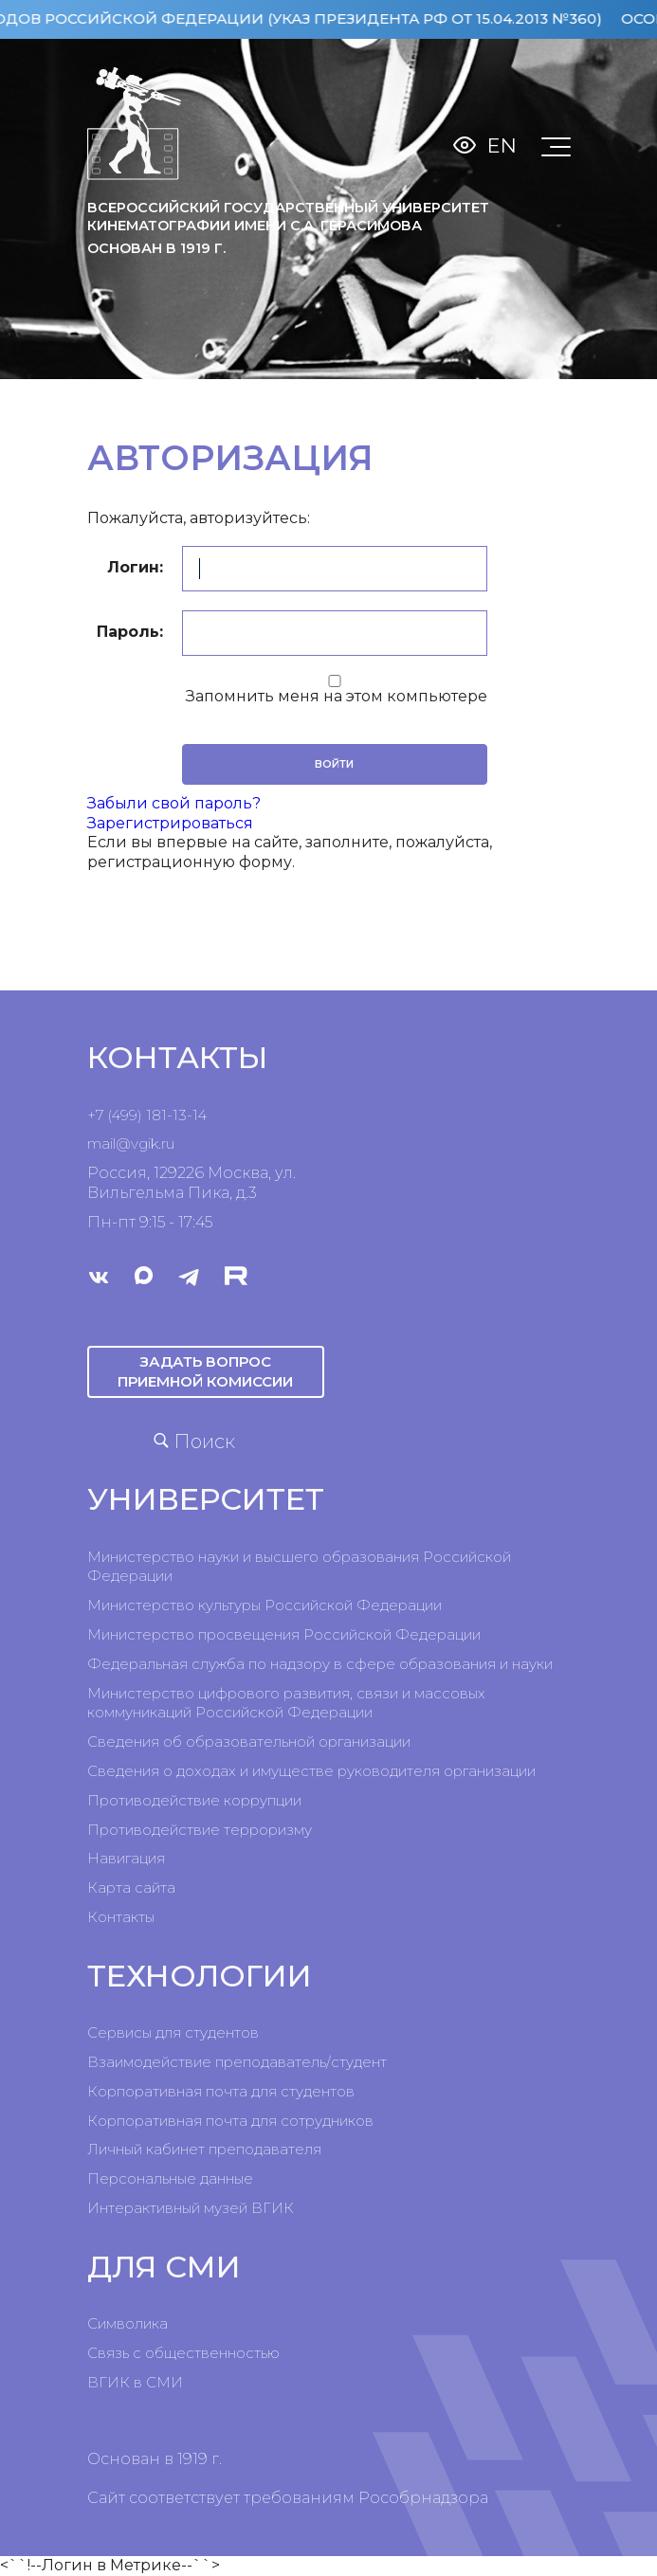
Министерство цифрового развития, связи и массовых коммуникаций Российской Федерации (286, 1703)
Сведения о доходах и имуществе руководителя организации (311, 1771)
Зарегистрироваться (170, 823)
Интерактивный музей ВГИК (190, 2208)
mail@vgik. (124, 1143)
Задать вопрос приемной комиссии (205, 1370)
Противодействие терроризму (199, 1830)
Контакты (121, 1917)
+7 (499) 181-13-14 (147, 1115)
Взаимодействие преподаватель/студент (237, 2062)
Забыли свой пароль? (174, 803)
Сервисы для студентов (173, 2032)
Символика (127, 2323)
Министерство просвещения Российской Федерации (284, 1634)
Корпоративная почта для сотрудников (230, 2121)
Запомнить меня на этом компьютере (334, 696)
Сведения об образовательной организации (249, 1741)
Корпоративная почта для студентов (221, 2091)
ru (167, 1143)
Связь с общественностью (183, 2353)
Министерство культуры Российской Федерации (264, 1605)
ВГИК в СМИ (135, 2382)
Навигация (126, 1858)
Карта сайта (131, 1887)
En (502, 145)
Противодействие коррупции (194, 1800)
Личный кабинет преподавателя (204, 2149)
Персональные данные (170, 2178)
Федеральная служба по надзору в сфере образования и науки (320, 1664)
